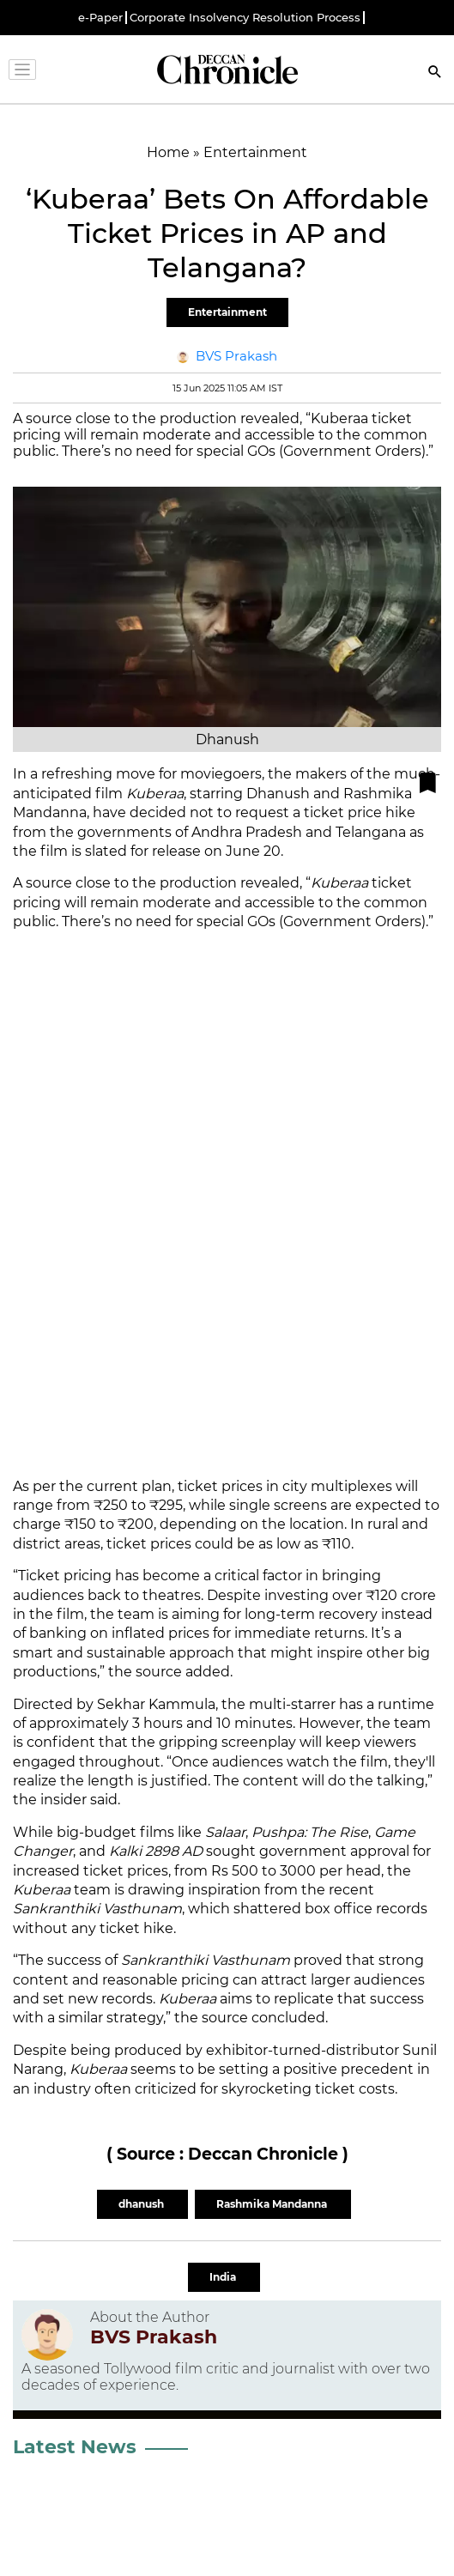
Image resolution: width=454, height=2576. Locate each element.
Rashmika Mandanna (273, 2203)
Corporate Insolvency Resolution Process (245, 17)
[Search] (435, 73)
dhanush (142, 2203)
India (224, 2276)
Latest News (74, 2446)
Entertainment (227, 312)
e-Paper (100, 17)
